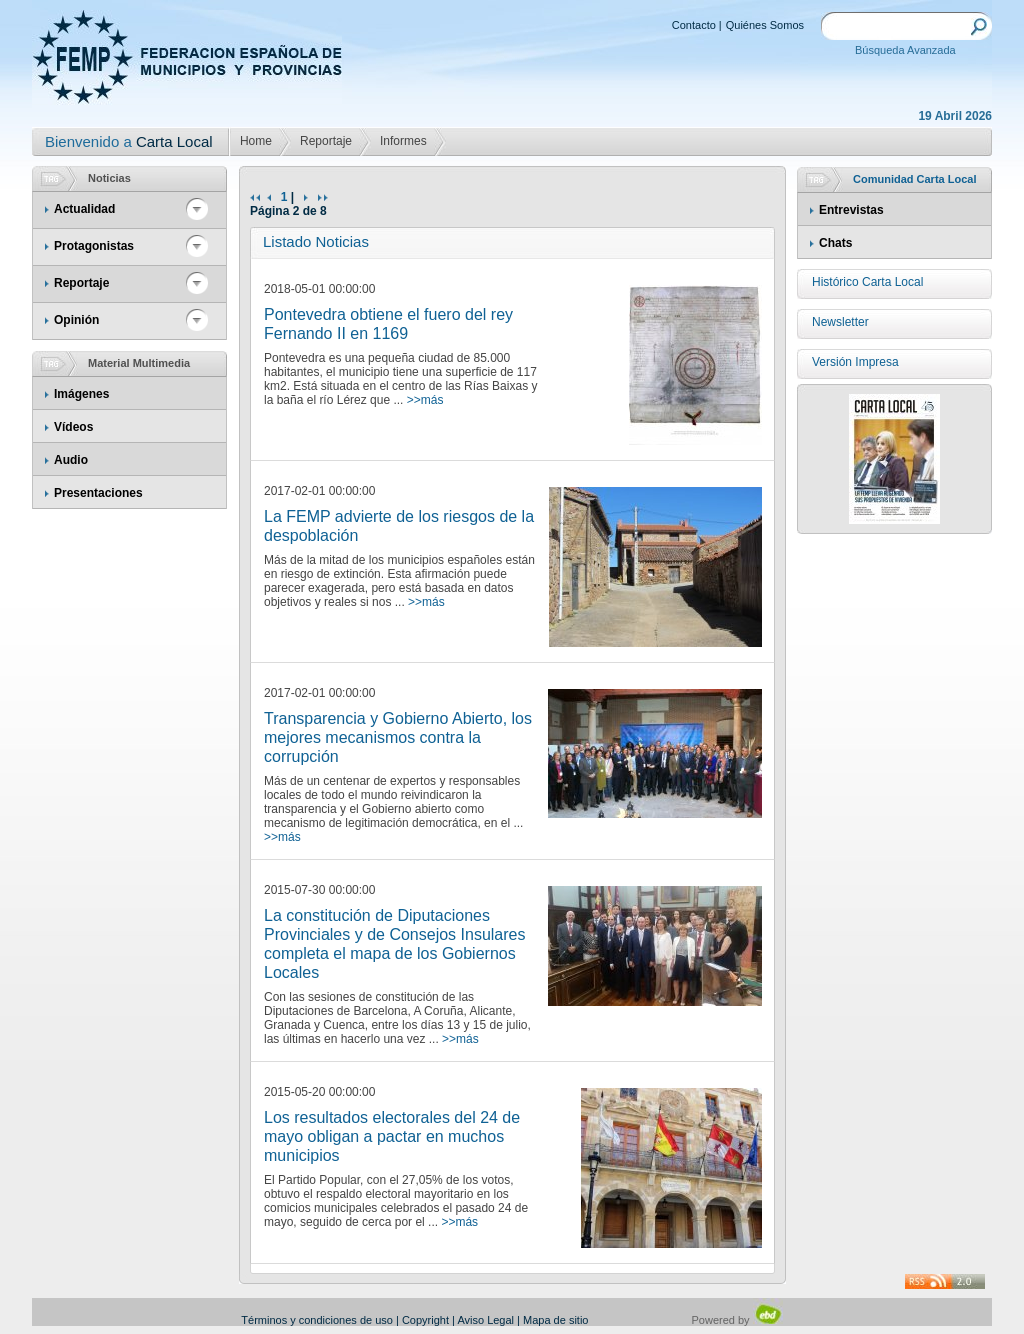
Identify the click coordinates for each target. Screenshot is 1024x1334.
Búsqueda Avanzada (905, 50)
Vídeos (73, 427)
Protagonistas (94, 246)
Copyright (425, 1320)
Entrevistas (851, 210)
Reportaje (326, 141)
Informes (403, 141)
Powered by (737, 1320)
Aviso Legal (485, 1320)
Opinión (76, 320)
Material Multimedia (139, 363)
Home (256, 141)
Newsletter (840, 322)
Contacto (694, 25)
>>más (425, 400)
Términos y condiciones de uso (317, 1320)
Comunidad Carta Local (914, 179)
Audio (71, 460)
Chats (835, 243)
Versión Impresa (855, 362)
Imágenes (81, 394)
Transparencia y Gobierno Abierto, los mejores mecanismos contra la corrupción (398, 737)
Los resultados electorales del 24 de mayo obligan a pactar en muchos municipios (392, 1136)
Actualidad (84, 209)
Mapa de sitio (555, 1320)
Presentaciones (98, 493)
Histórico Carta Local (867, 282)
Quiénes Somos (765, 25)
